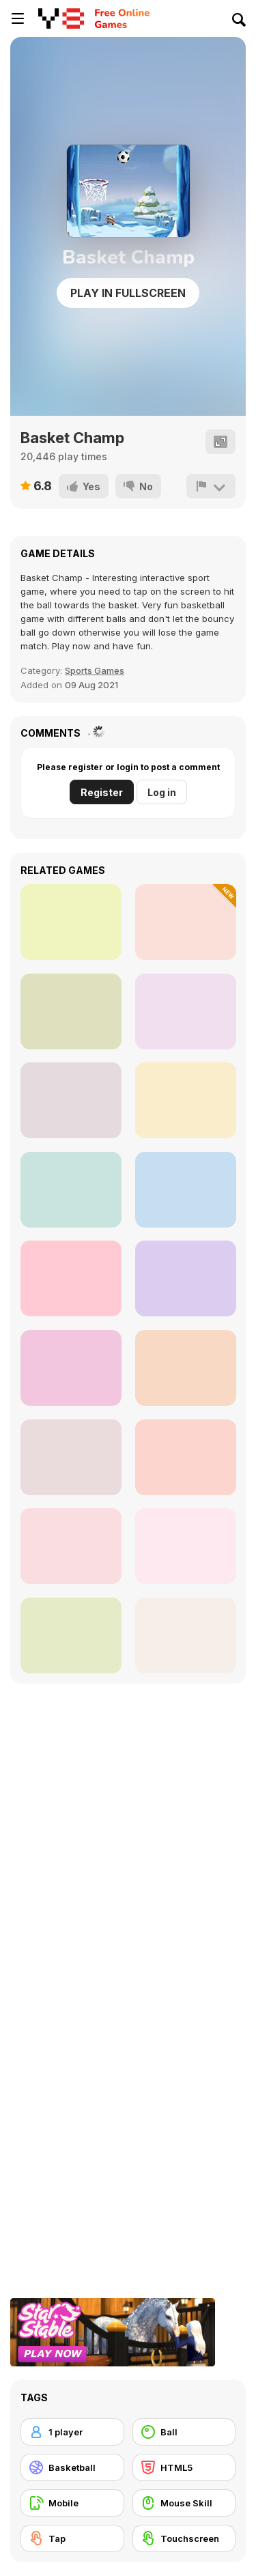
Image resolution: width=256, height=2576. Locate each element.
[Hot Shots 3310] (185, 1011)
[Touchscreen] (184, 2538)
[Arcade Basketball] (185, 1457)
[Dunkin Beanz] (71, 1546)
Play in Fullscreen (128, 293)
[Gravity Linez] (71, 1635)
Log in (161, 792)
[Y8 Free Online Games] (61, 18)
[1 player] (72, 2432)
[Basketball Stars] (185, 1635)
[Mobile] (72, 2503)
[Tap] (72, 2538)
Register (102, 792)
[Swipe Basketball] (185, 1368)
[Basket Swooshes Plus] (185, 1190)
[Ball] (184, 2432)
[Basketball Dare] (185, 1278)
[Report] (211, 486)
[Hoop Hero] (185, 1100)
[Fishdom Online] (71, 1100)
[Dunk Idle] (71, 1278)
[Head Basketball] (71, 922)
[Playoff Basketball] (71, 1190)
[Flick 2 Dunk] (185, 1546)
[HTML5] (184, 2467)
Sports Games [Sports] (94, 670)
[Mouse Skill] (184, 2503)
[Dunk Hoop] (71, 1011)
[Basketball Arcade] (71, 1457)
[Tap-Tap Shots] (71, 1368)
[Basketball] (72, 2467)
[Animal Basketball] (185, 922)
